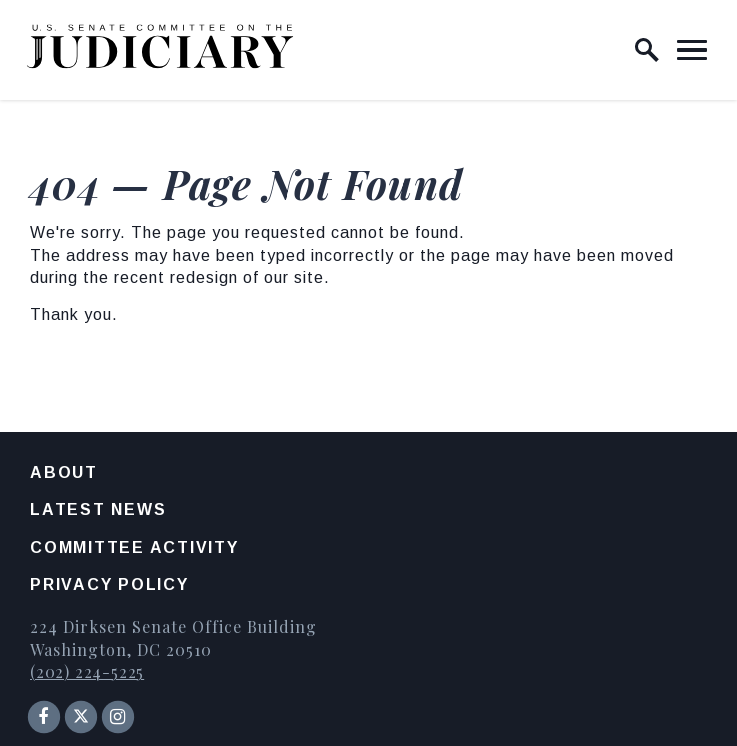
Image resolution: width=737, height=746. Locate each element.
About (64, 472)
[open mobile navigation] (692, 50)
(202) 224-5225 (87, 671)
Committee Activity (134, 547)
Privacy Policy (109, 584)
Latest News (98, 509)
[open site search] (647, 50)
